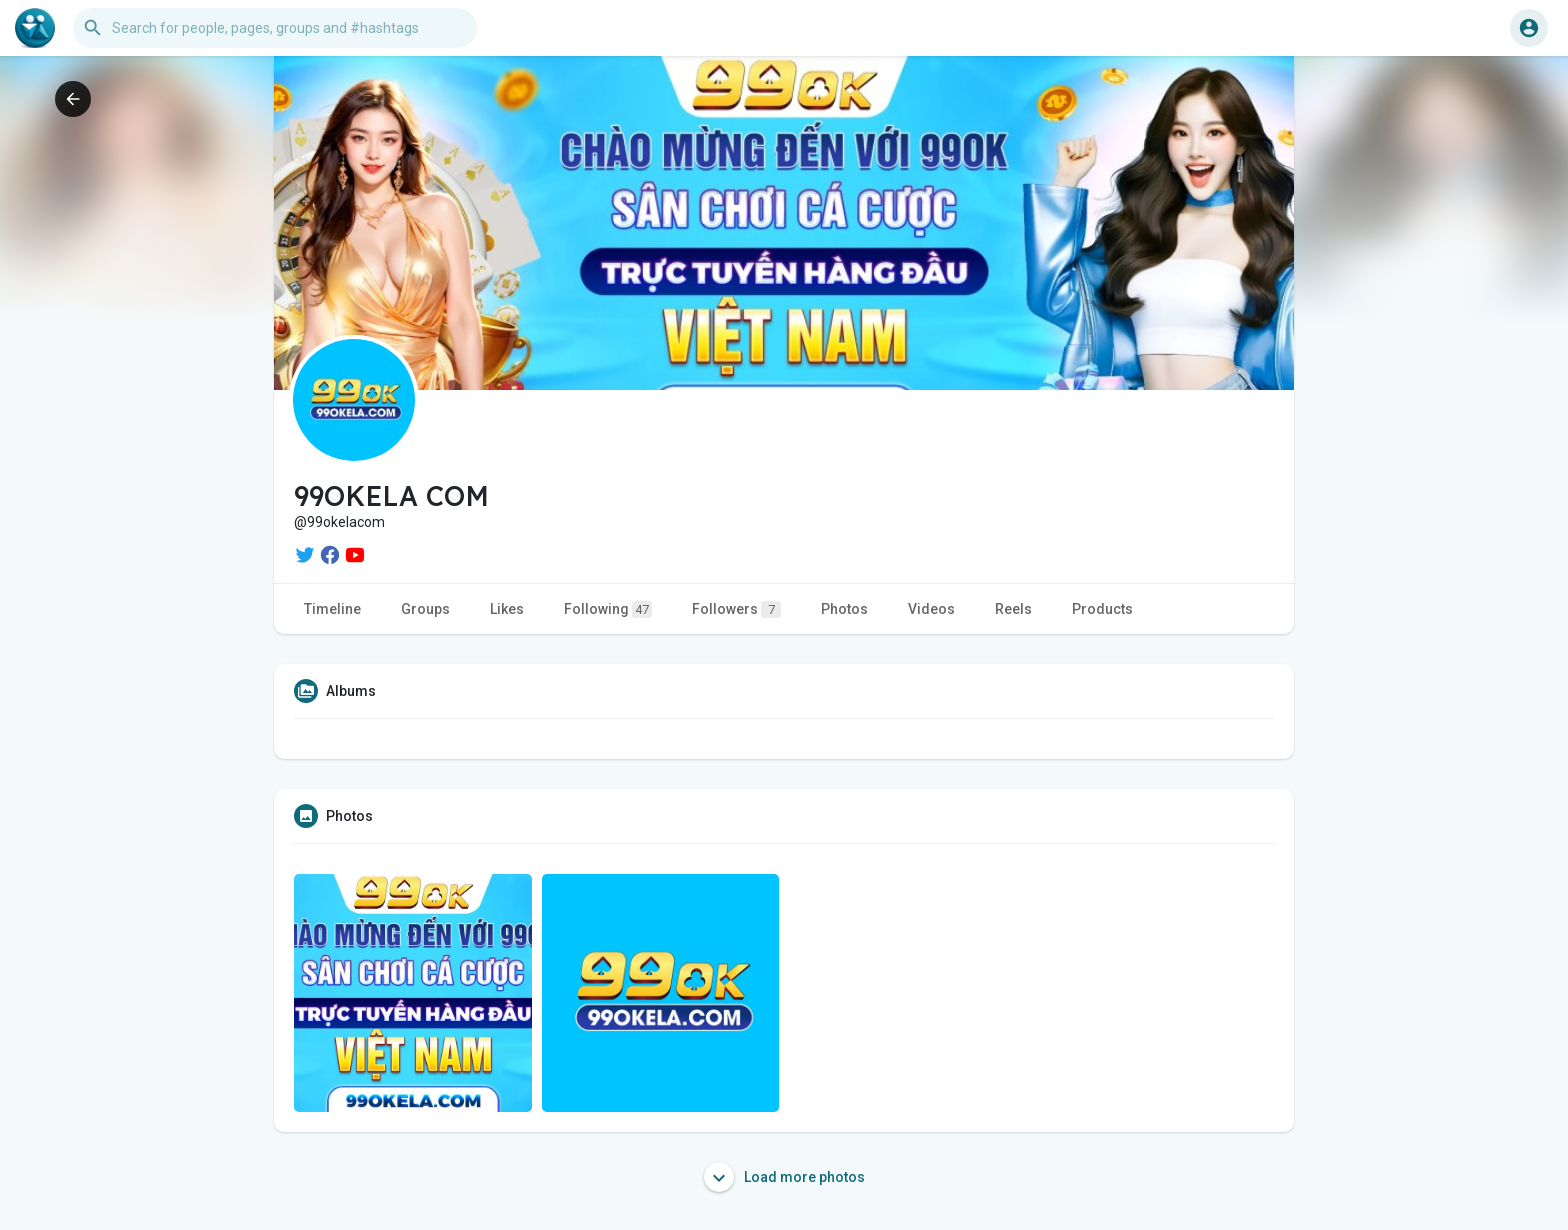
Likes (507, 609)
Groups (425, 609)
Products (1102, 609)
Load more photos (784, 1177)
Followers (736, 609)
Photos (844, 609)
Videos (931, 609)
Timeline (332, 609)
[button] (275, 28)
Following (608, 609)
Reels (1013, 609)
